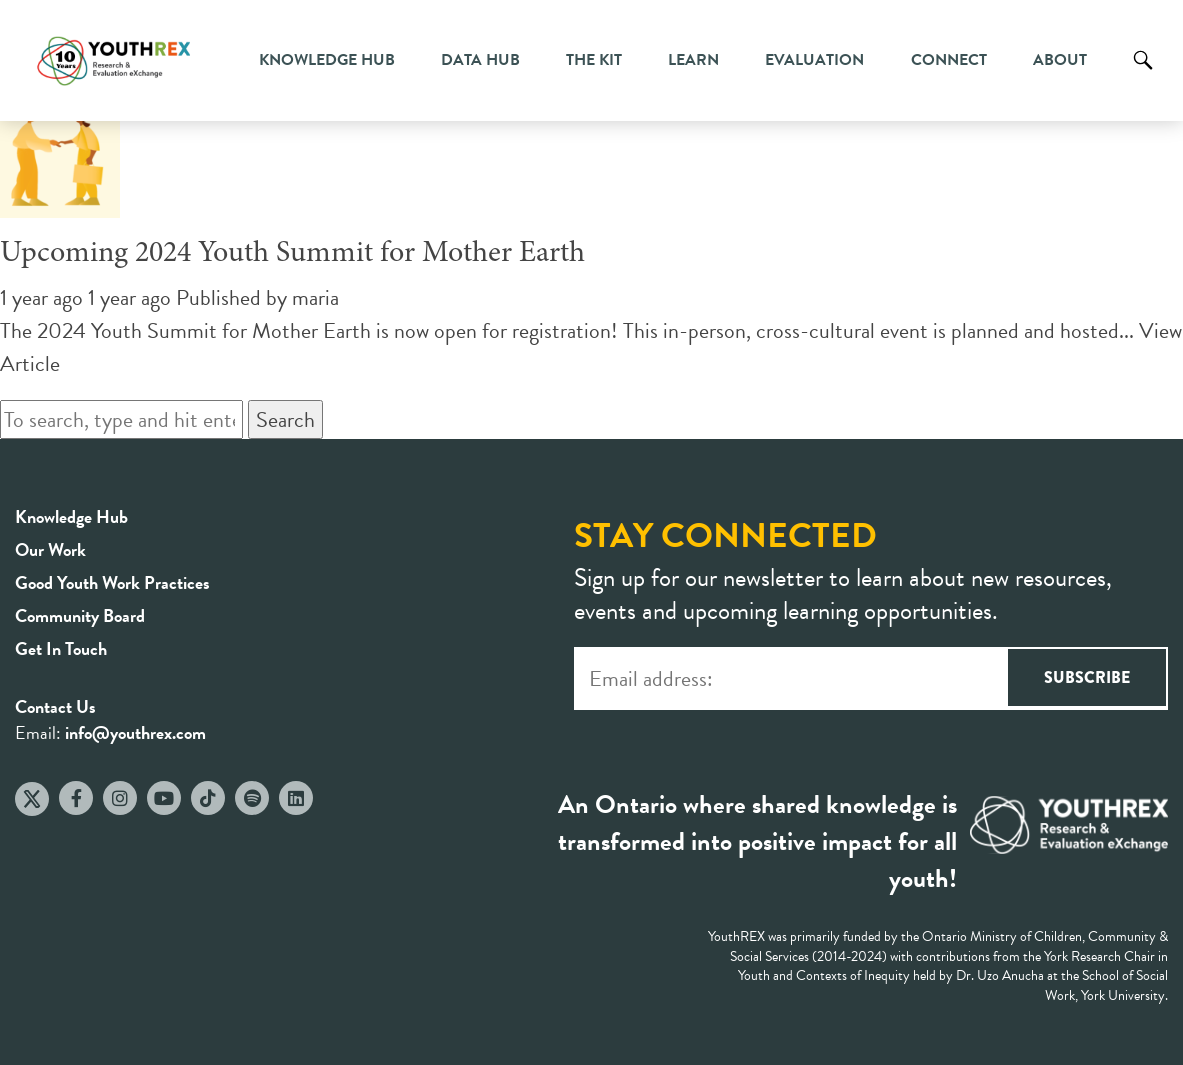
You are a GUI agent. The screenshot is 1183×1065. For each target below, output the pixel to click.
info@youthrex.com (135, 732)
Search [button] (285, 419)
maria (315, 297)
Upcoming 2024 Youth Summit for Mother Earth (292, 254)
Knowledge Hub (327, 60)
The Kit (594, 60)
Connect (949, 60)
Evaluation (814, 60)
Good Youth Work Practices (112, 582)
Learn (693, 60)
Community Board (80, 615)
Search (1143, 75)
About (1060, 60)
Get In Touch (61, 648)
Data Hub (480, 60)
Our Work (50, 549)
